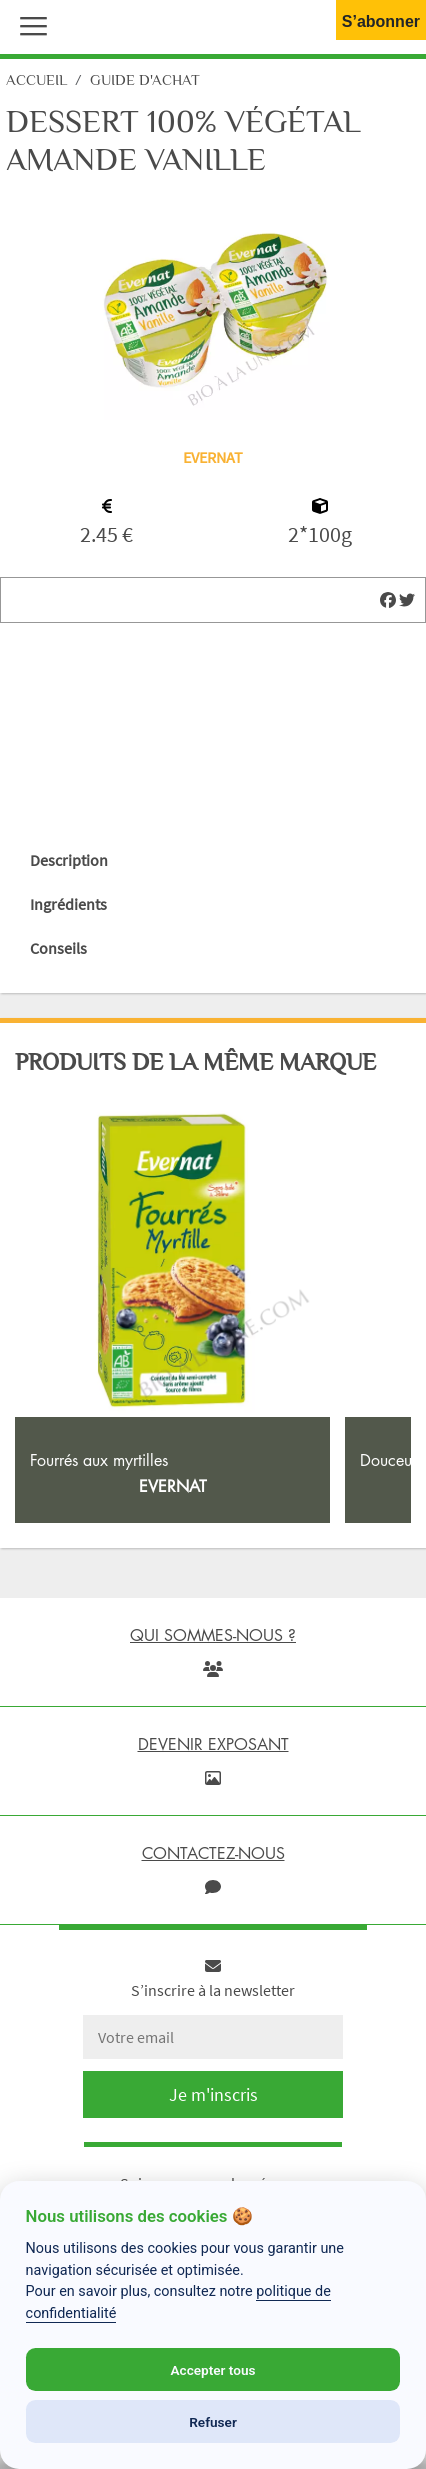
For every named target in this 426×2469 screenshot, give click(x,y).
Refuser (213, 2422)
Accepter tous (212, 2370)
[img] (388, 600)
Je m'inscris (213, 2094)
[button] (29, 24)
